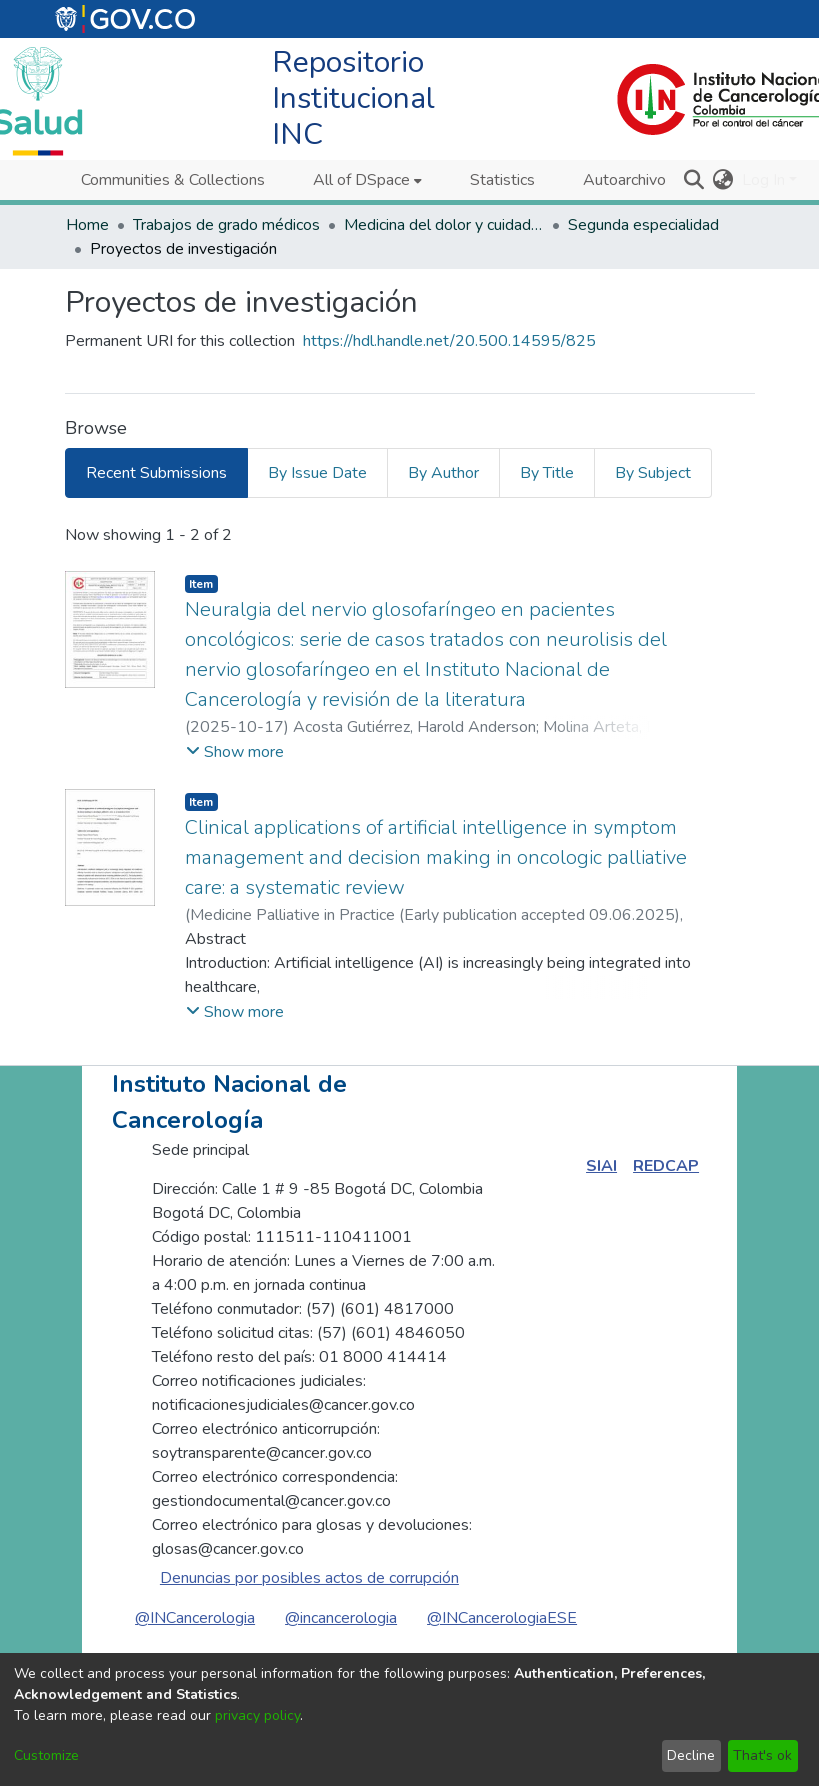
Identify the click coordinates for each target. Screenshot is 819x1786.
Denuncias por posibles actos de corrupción (309, 1578)
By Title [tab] (547, 473)
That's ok (762, 1755)
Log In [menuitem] (763, 180)
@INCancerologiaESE (502, 1618)
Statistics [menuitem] (502, 180)
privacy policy (257, 1715)
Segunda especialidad (643, 225)
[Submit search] (694, 180)
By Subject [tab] (653, 473)
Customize (46, 1755)
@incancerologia (341, 1618)
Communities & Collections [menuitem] (173, 180)
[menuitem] (367, 180)
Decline (691, 1755)
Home (87, 225)
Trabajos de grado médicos (226, 225)
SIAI (601, 1166)
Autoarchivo (624, 180)
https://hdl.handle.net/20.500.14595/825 (449, 341)
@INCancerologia (195, 1618)
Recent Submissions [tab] (156, 473)
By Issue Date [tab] (317, 473)
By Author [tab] (443, 473)
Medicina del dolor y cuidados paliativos (444, 225)
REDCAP (666, 1166)
